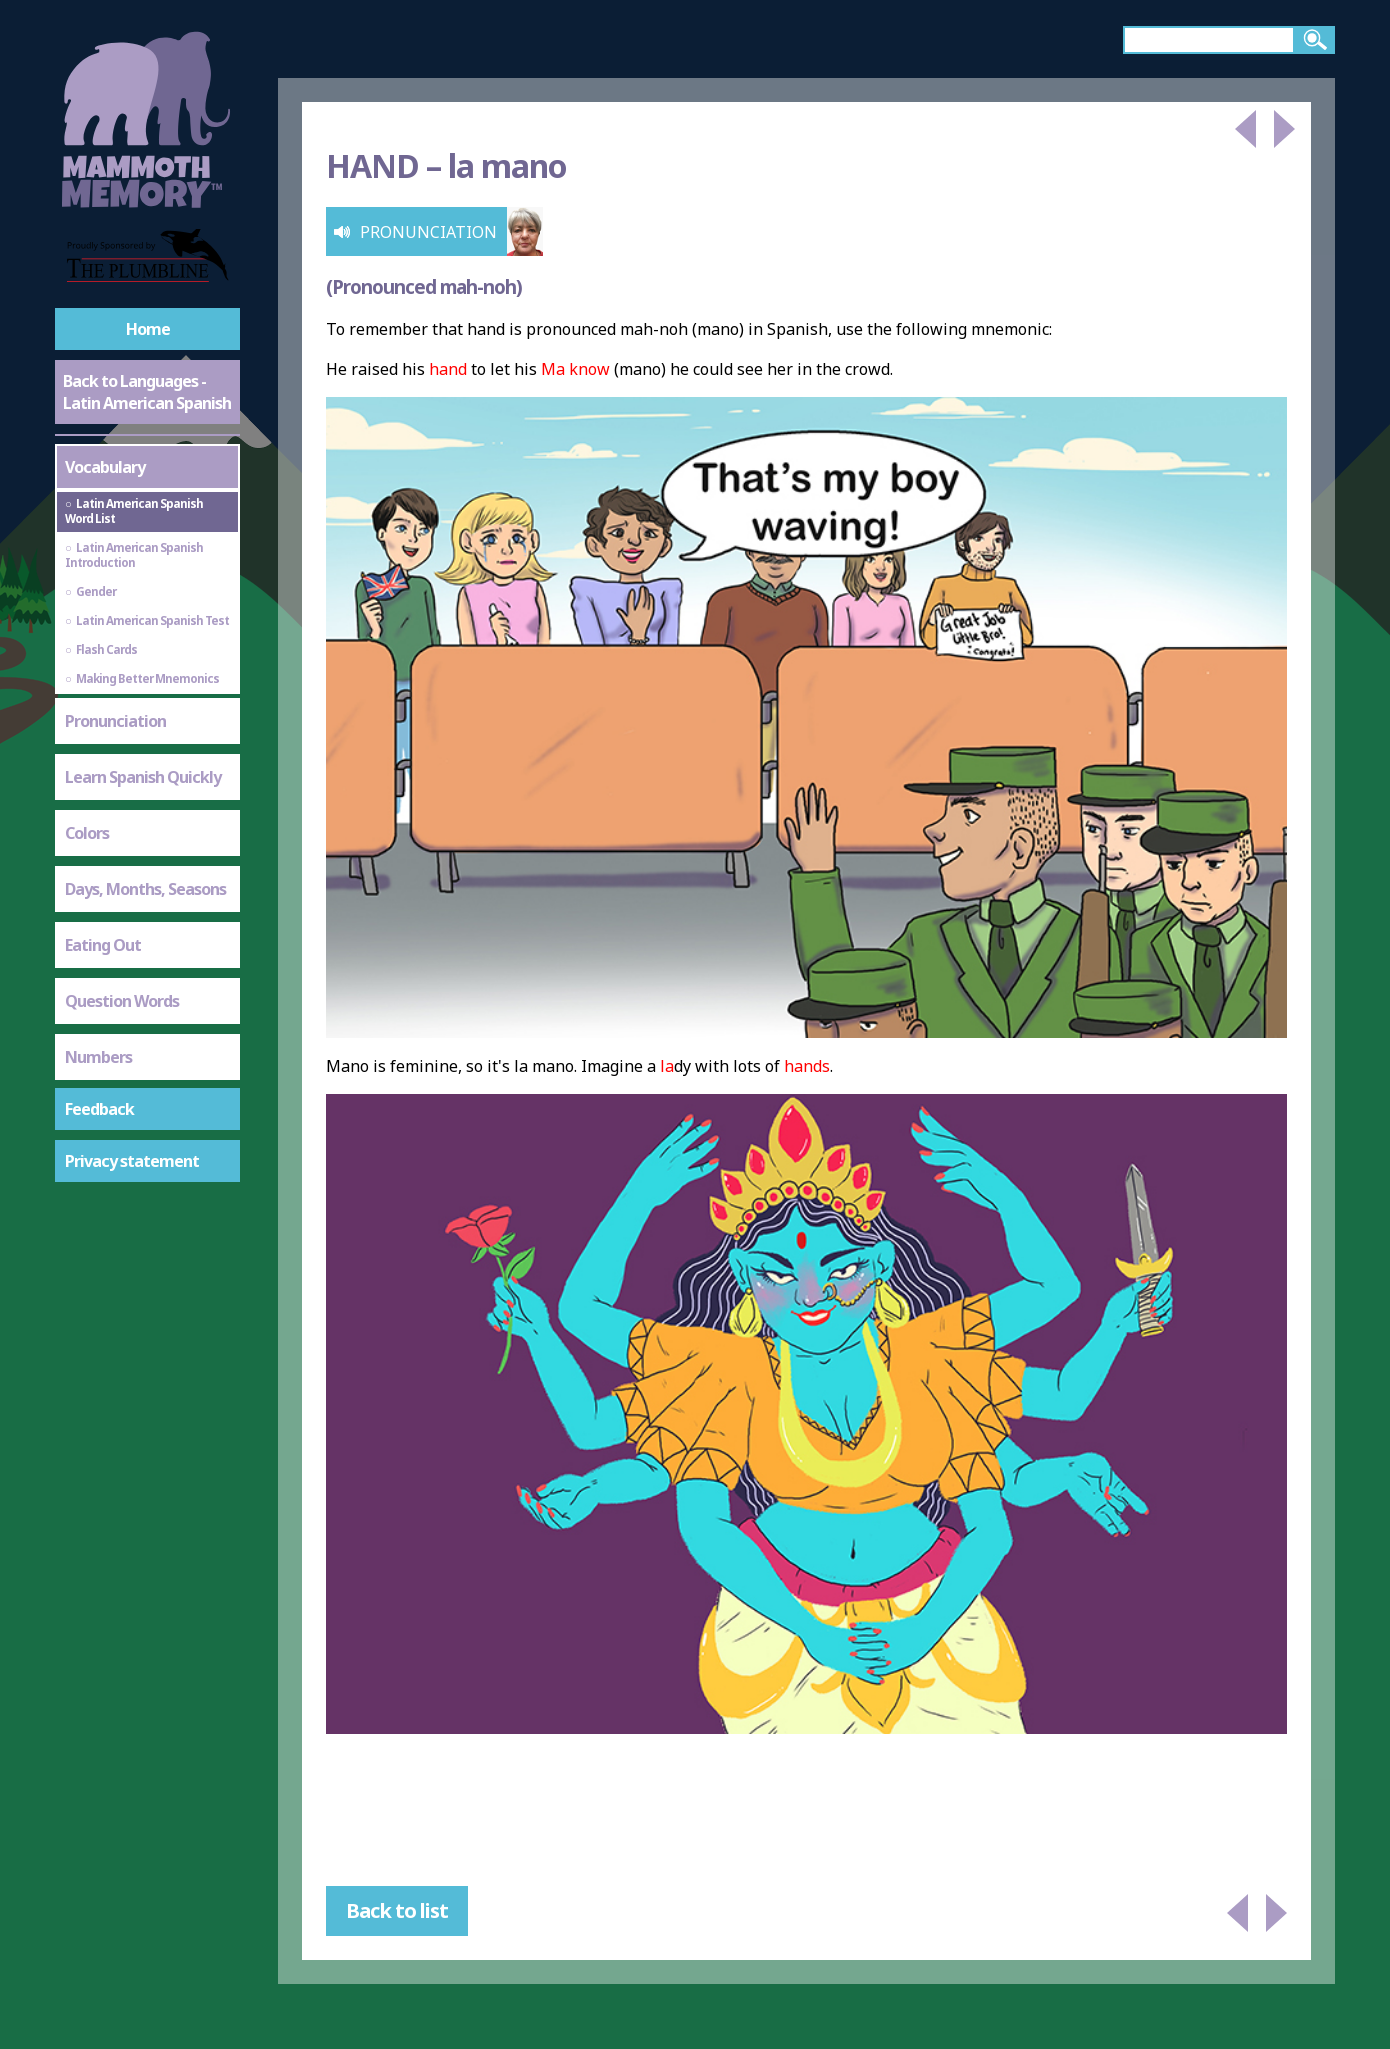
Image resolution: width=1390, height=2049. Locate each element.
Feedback (99, 1109)
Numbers (98, 1057)
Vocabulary (105, 467)
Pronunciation (115, 721)
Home (148, 329)
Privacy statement (132, 1161)
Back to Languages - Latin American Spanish (147, 392)
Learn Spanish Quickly (143, 777)
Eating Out (103, 945)
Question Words (122, 1001)
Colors (87, 833)
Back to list (397, 1910)
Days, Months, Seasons (145, 889)
